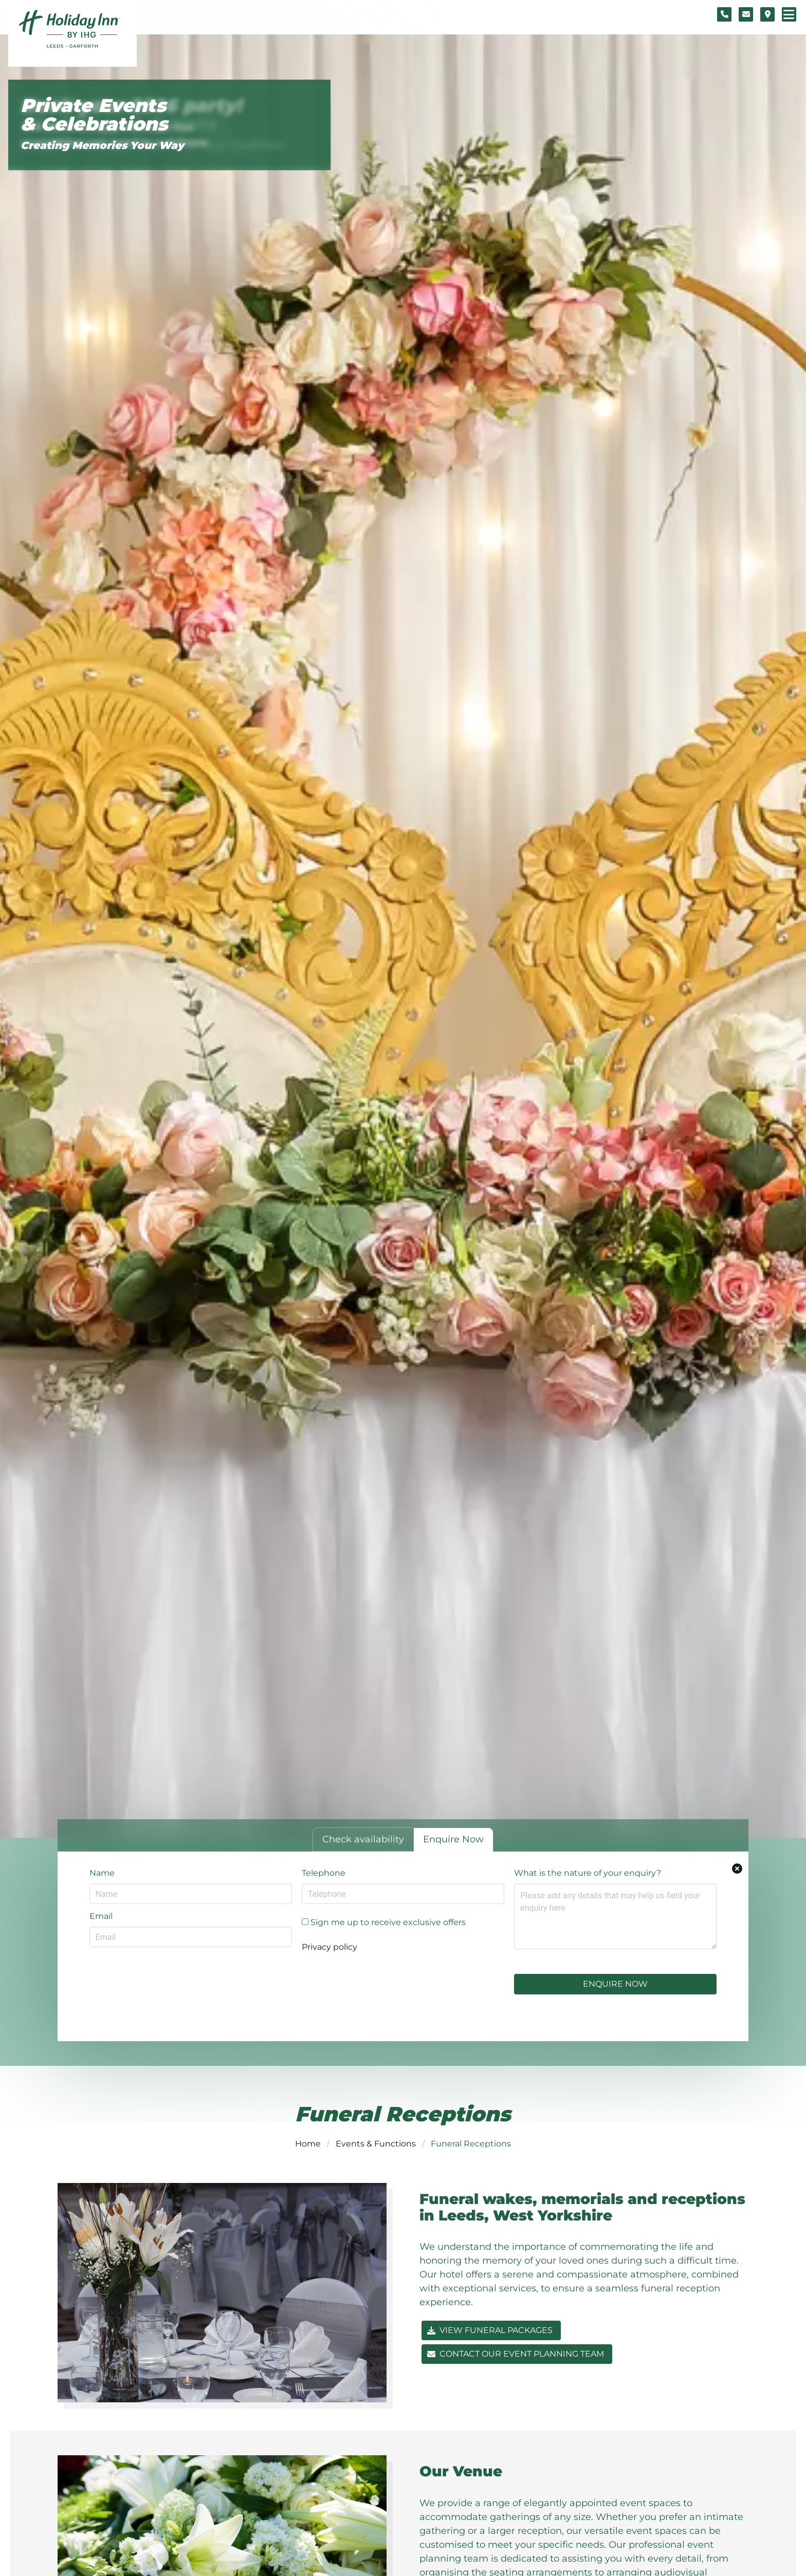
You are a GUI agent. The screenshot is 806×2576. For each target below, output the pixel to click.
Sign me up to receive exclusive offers (384, 1922)
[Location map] (767, 14)
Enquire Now (615, 1984)
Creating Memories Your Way (102, 145)
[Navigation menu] (789, 14)
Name (102, 1873)
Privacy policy (329, 1947)
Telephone (323, 1873)
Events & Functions (376, 2144)
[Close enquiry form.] (737, 1868)
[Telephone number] (724, 14)
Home (308, 2144)
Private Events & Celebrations (94, 115)
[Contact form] (746, 14)
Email (101, 1916)
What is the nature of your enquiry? (587, 1873)
